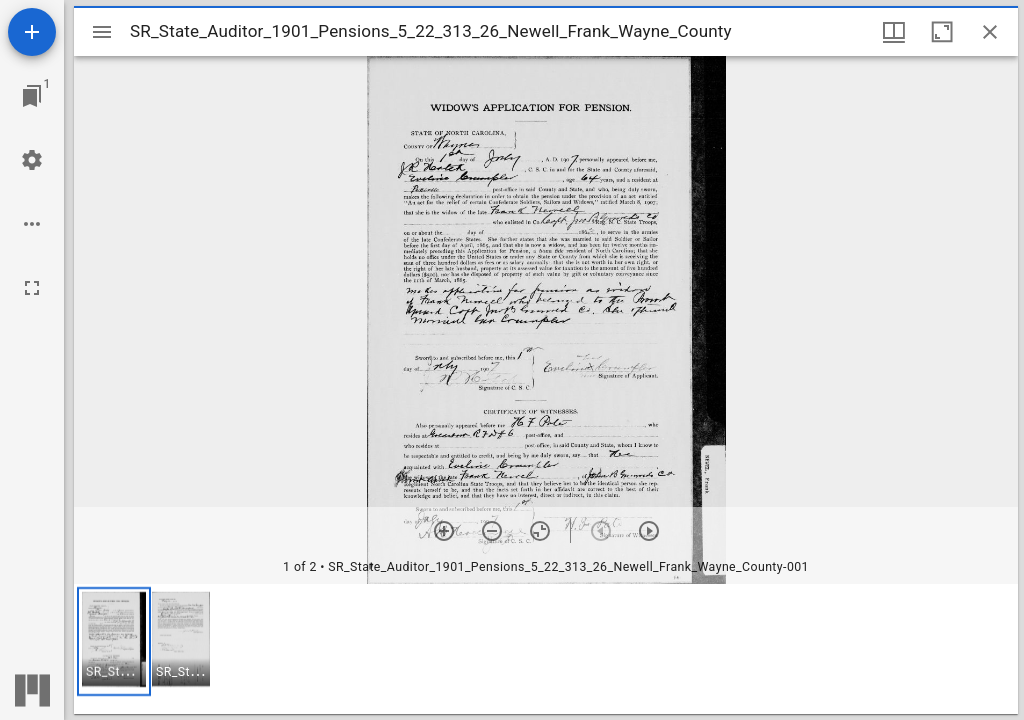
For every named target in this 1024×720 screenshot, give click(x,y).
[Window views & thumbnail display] (894, 32)
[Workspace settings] (32, 160)
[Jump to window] (32, 96)
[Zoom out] (492, 531)
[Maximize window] (942, 32)
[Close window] (990, 32)
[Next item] (649, 531)
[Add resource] (32, 32)
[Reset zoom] (540, 531)
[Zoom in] (444, 531)
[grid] (546, 649)
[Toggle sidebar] (102, 32)
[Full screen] (32, 288)
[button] (114, 641)
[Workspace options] (32, 224)
